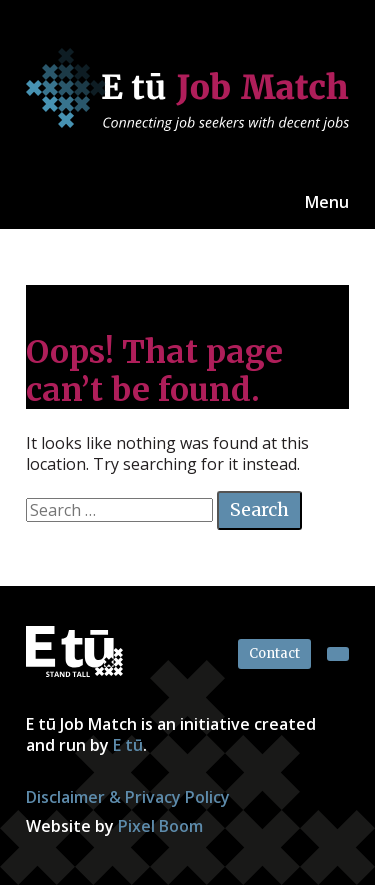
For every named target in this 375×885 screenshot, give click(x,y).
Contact (274, 653)
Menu (327, 202)
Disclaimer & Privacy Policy (128, 797)
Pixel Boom (160, 826)
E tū (128, 745)
